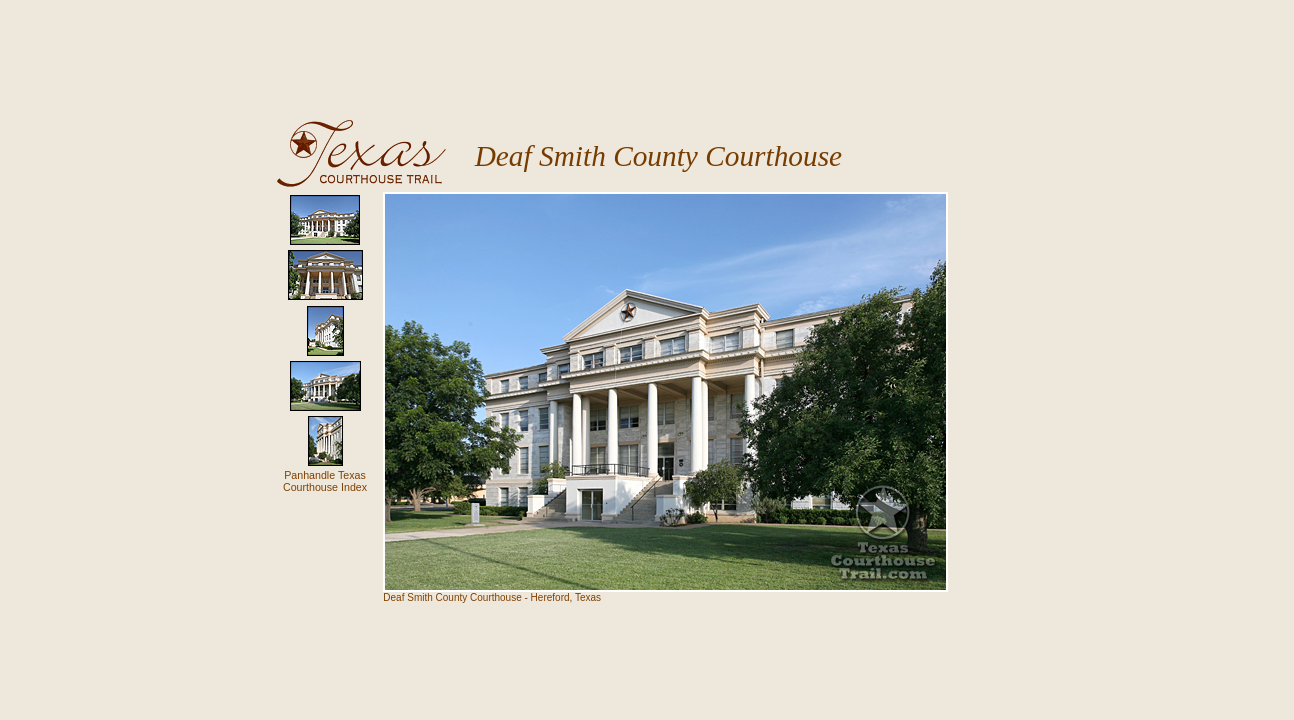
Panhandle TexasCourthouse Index (325, 481)
